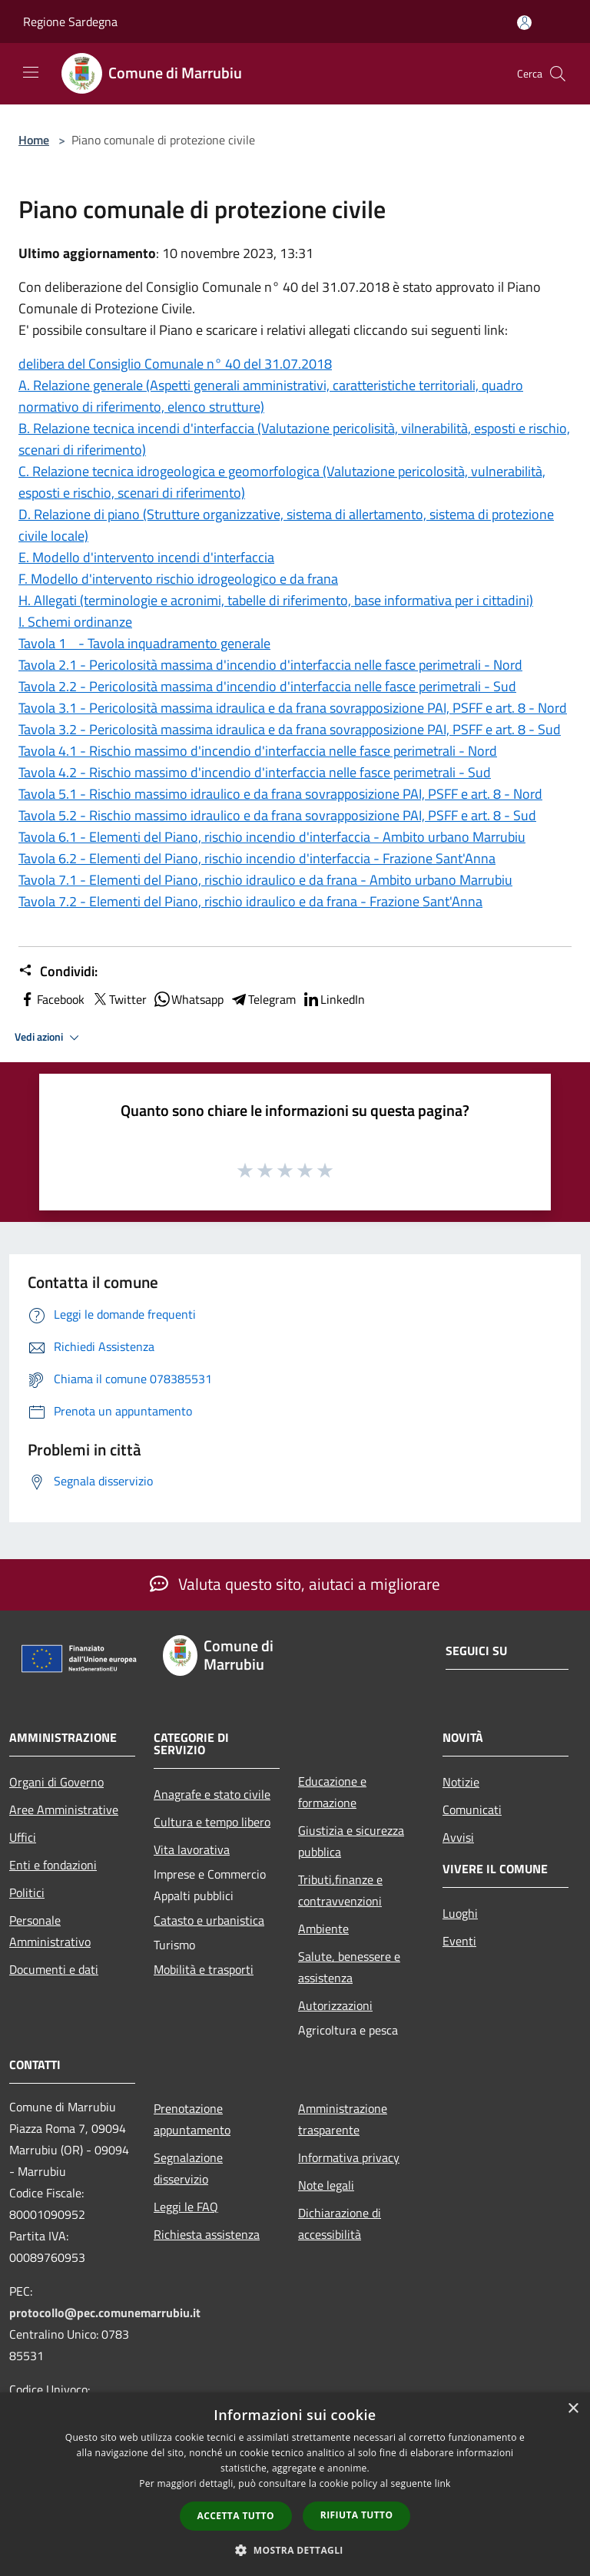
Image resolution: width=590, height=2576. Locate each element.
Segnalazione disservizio (188, 2168)
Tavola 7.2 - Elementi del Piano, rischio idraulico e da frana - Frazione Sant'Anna (250, 901)
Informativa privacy (348, 2157)
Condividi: (58, 971)
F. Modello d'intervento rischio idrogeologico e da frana (178, 578)
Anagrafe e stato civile (212, 1794)
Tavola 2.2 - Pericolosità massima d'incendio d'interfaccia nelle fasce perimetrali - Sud (267, 686)
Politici (27, 1892)
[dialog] (295, 2484)
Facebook (51, 999)
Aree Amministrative (63, 1809)
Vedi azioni (49, 1037)
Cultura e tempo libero (212, 1822)
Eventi (459, 1941)
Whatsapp (188, 999)
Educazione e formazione (332, 1792)
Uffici (22, 1837)
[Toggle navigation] (31, 72)
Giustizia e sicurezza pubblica (351, 1841)
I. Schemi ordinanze (75, 621)
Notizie (460, 1782)
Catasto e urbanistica (209, 1920)
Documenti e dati (53, 1969)
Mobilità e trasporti (204, 1969)
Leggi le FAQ (186, 2206)
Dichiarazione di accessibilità (339, 2223)
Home (33, 140)
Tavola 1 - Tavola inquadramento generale (144, 643)
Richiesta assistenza (207, 2234)
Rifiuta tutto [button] (356, 2514)
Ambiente (323, 1928)
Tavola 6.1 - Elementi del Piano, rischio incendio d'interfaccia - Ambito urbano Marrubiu (271, 836)
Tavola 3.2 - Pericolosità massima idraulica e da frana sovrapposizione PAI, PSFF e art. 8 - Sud (289, 729)
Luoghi (460, 1913)
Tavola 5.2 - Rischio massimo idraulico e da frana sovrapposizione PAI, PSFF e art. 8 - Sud (277, 815)
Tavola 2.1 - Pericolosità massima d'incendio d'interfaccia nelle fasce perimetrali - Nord (270, 664)
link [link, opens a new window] (443, 2483)
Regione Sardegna (70, 21)
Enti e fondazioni (53, 1865)
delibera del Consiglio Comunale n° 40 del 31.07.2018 (175, 363)
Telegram (263, 999)
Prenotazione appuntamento (192, 2119)
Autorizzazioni (335, 2005)
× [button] (572, 2409)
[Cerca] (558, 74)
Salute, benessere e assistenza (349, 1967)
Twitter (119, 999)
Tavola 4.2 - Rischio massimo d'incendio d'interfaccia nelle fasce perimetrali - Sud (254, 772)
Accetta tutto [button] (235, 2515)
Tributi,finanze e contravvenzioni (340, 1890)
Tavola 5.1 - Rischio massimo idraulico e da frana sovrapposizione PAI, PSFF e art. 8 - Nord (280, 793)
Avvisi (458, 1837)
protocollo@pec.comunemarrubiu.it (105, 2312)
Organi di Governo (56, 1782)
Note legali (326, 2185)
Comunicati (472, 1809)
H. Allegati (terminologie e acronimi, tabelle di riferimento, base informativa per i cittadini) (275, 600)
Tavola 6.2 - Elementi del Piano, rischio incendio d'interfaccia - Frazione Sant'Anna (257, 858)
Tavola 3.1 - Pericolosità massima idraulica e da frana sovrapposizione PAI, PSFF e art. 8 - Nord (292, 707)
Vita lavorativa (192, 1849)
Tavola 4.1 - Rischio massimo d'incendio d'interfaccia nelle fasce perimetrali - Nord (257, 750)
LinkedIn (333, 999)
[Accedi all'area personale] (524, 23)
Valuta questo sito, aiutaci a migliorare (295, 1583)
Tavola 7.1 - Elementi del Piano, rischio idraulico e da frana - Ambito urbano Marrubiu (265, 879)
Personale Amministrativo (50, 1931)
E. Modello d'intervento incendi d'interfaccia (146, 557)
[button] (295, 2550)
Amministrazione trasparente (342, 2119)
